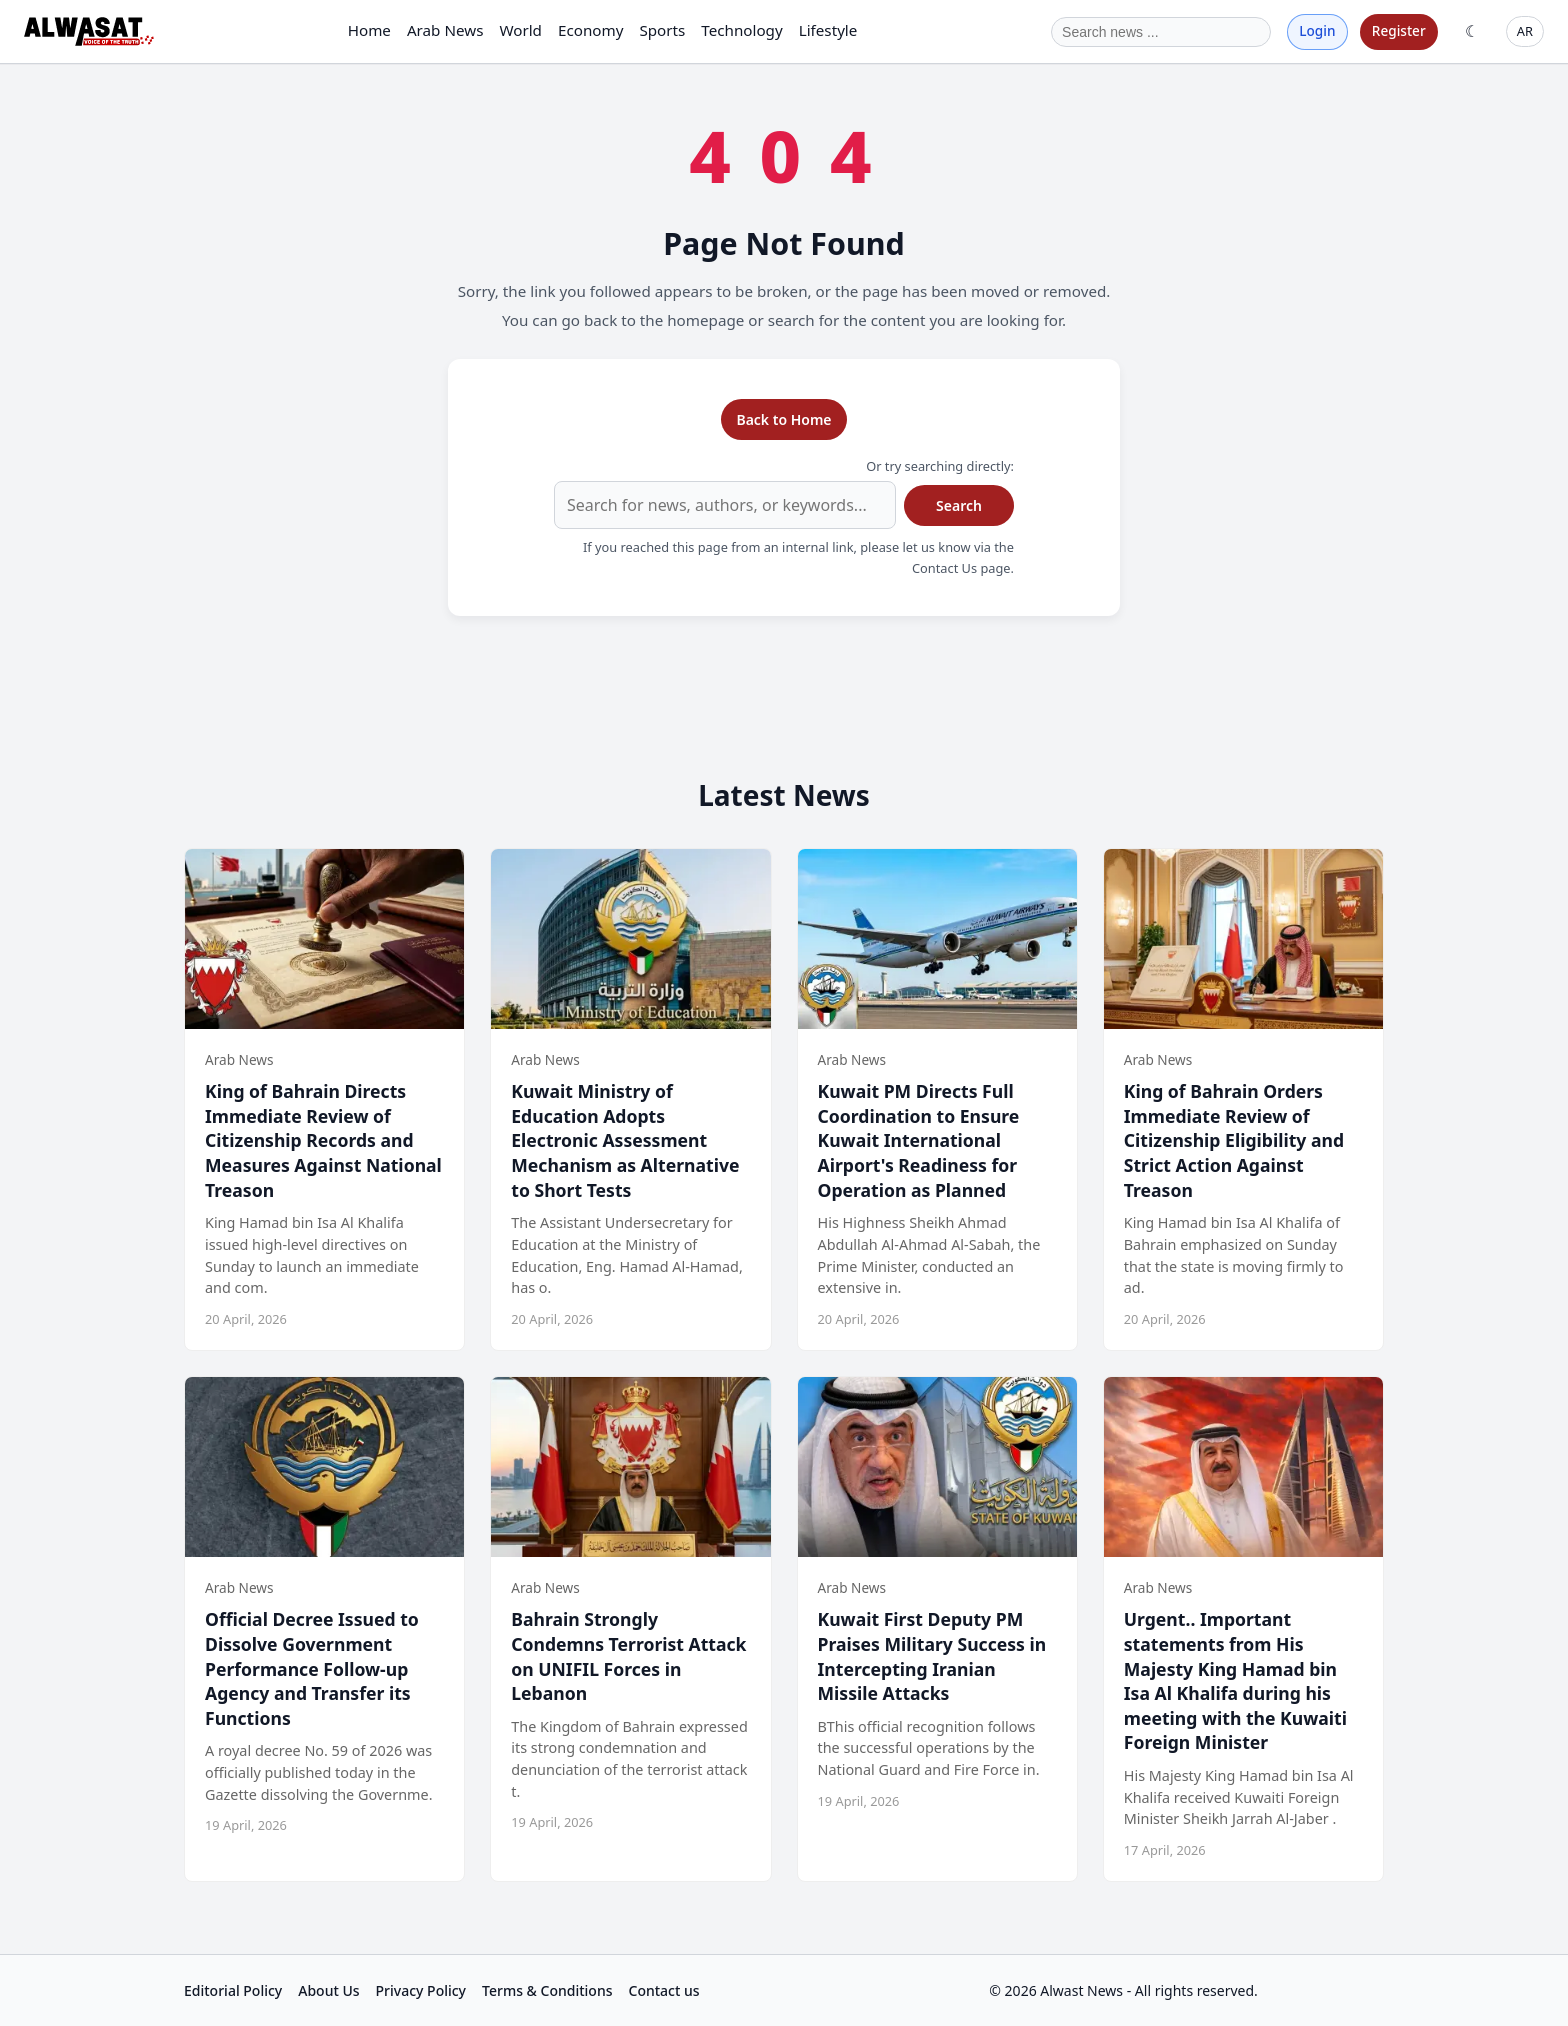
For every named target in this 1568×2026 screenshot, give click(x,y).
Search (959, 505)
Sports (662, 30)
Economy (590, 30)
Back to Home (783, 419)
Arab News (445, 30)
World (520, 30)
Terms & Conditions (547, 1990)
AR (1525, 31)
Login (1317, 30)
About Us (328, 1990)
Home (369, 30)
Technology (741, 30)
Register (1399, 30)
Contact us (664, 1990)
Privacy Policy (421, 1990)
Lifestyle (828, 30)
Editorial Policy (233, 1990)
